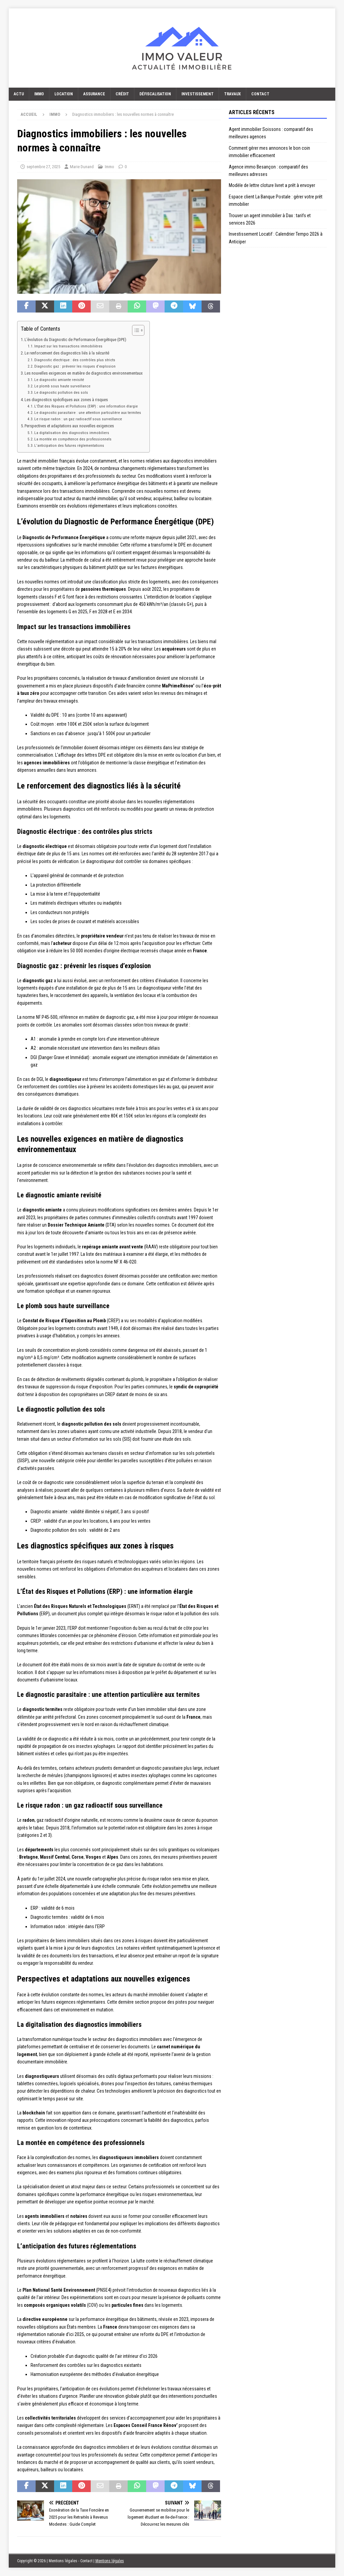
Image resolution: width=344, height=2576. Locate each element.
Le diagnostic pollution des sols (61, 392)
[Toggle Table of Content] (135, 330)
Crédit (122, 94)
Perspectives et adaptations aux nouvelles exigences (69, 425)
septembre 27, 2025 (43, 166)
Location (63, 94)
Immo (39, 94)
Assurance (94, 94)
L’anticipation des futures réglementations (69, 445)
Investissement (197, 94)
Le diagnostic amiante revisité (59, 379)
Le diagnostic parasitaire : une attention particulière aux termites (87, 412)
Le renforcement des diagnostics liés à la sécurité (67, 352)
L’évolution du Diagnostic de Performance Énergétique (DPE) (75, 339)
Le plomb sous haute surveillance (62, 386)
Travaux (232, 94)
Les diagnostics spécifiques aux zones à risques (66, 399)
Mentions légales (109, 2561)
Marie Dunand (82, 166)
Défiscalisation (155, 94)
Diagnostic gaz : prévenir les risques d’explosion (75, 366)
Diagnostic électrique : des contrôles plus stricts (74, 359)
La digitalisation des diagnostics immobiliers (71, 432)
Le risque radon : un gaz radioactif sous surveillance (78, 419)
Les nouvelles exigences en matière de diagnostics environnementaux (84, 373)
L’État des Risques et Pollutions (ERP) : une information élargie (86, 406)
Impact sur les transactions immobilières (68, 346)
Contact (260, 94)
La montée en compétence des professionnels (73, 439)
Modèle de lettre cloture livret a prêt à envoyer (272, 185)
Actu (19, 94)
